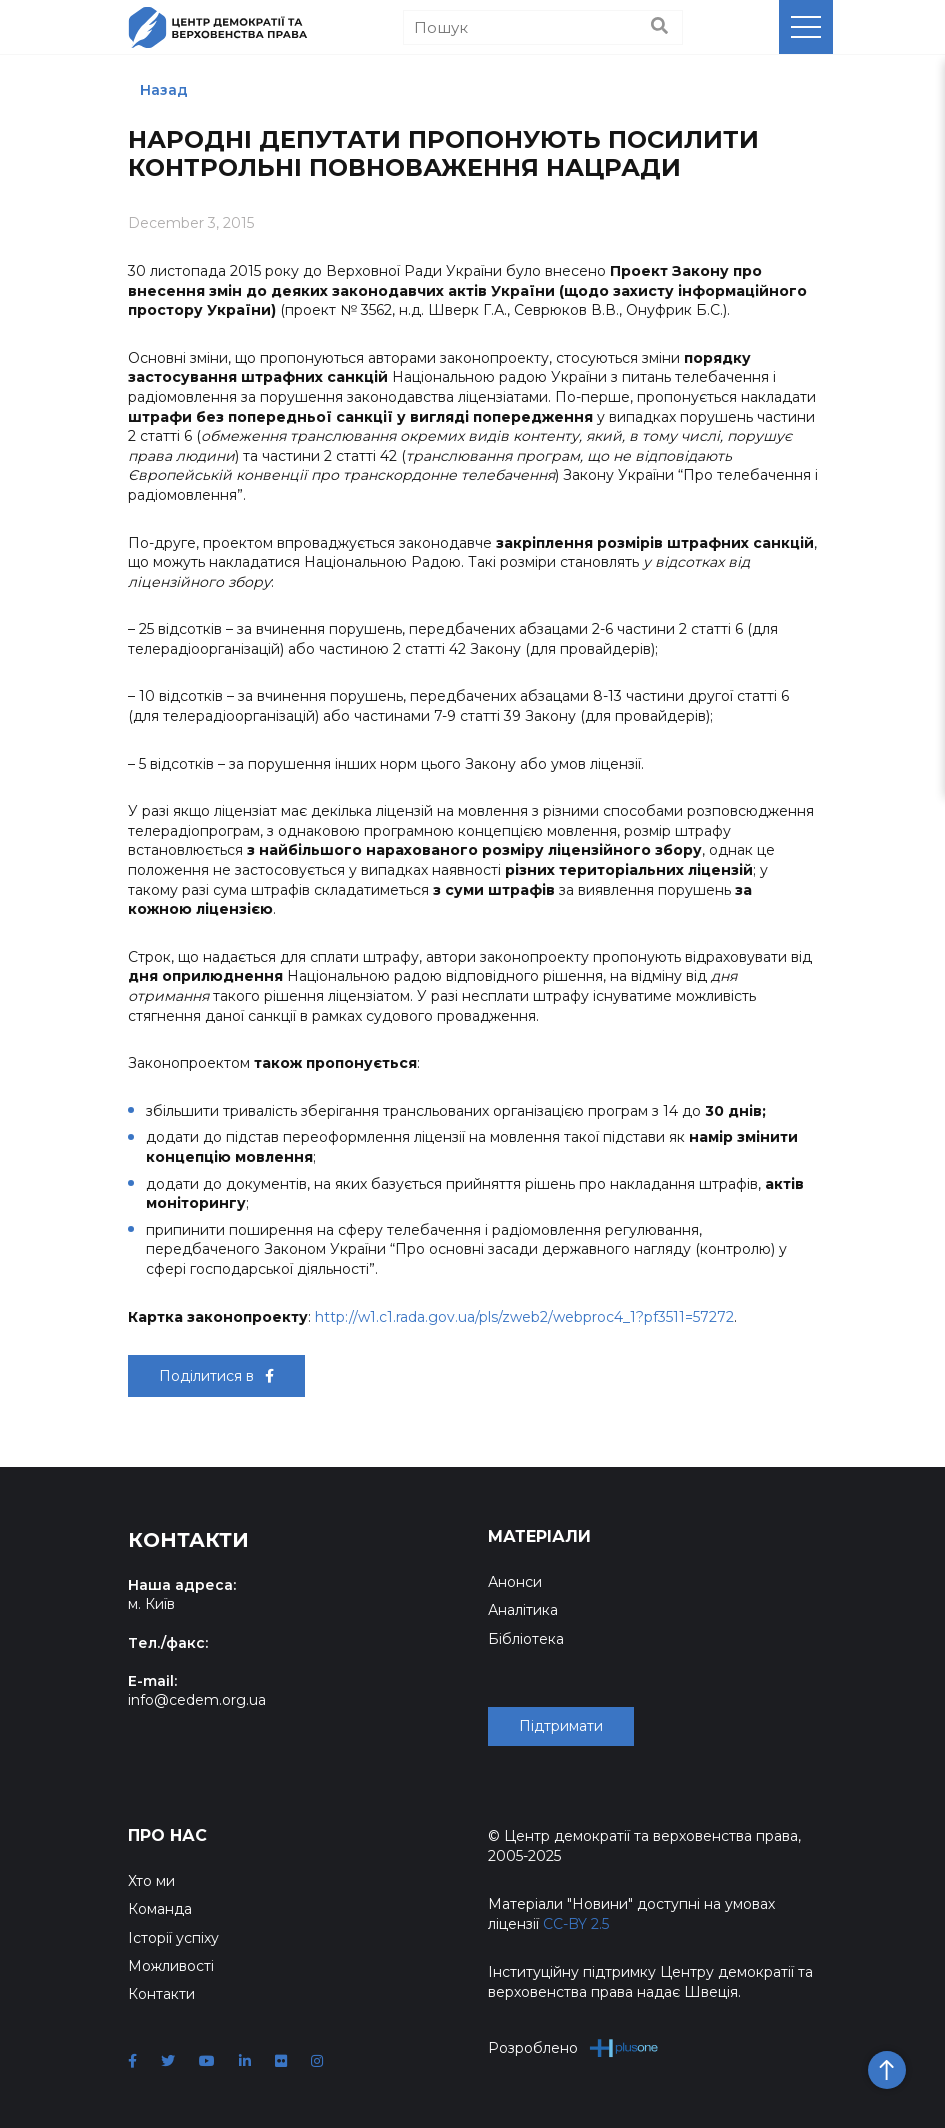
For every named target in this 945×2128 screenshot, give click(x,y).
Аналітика (523, 1610)
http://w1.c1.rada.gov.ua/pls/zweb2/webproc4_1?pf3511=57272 (524, 1317)
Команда (160, 1909)
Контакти (161, 1994)
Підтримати (561, 1726)
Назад (164, 90)
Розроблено (573, 2047)
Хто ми (151, 1881)
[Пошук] (543, 27)
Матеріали (539, 1536)
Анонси (515, 1582)
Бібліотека (526, 1639)
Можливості (171, 1966)
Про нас (167, 1835)
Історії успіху (173, 1938)
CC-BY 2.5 (576, 1924)
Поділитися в (216, 1376)
